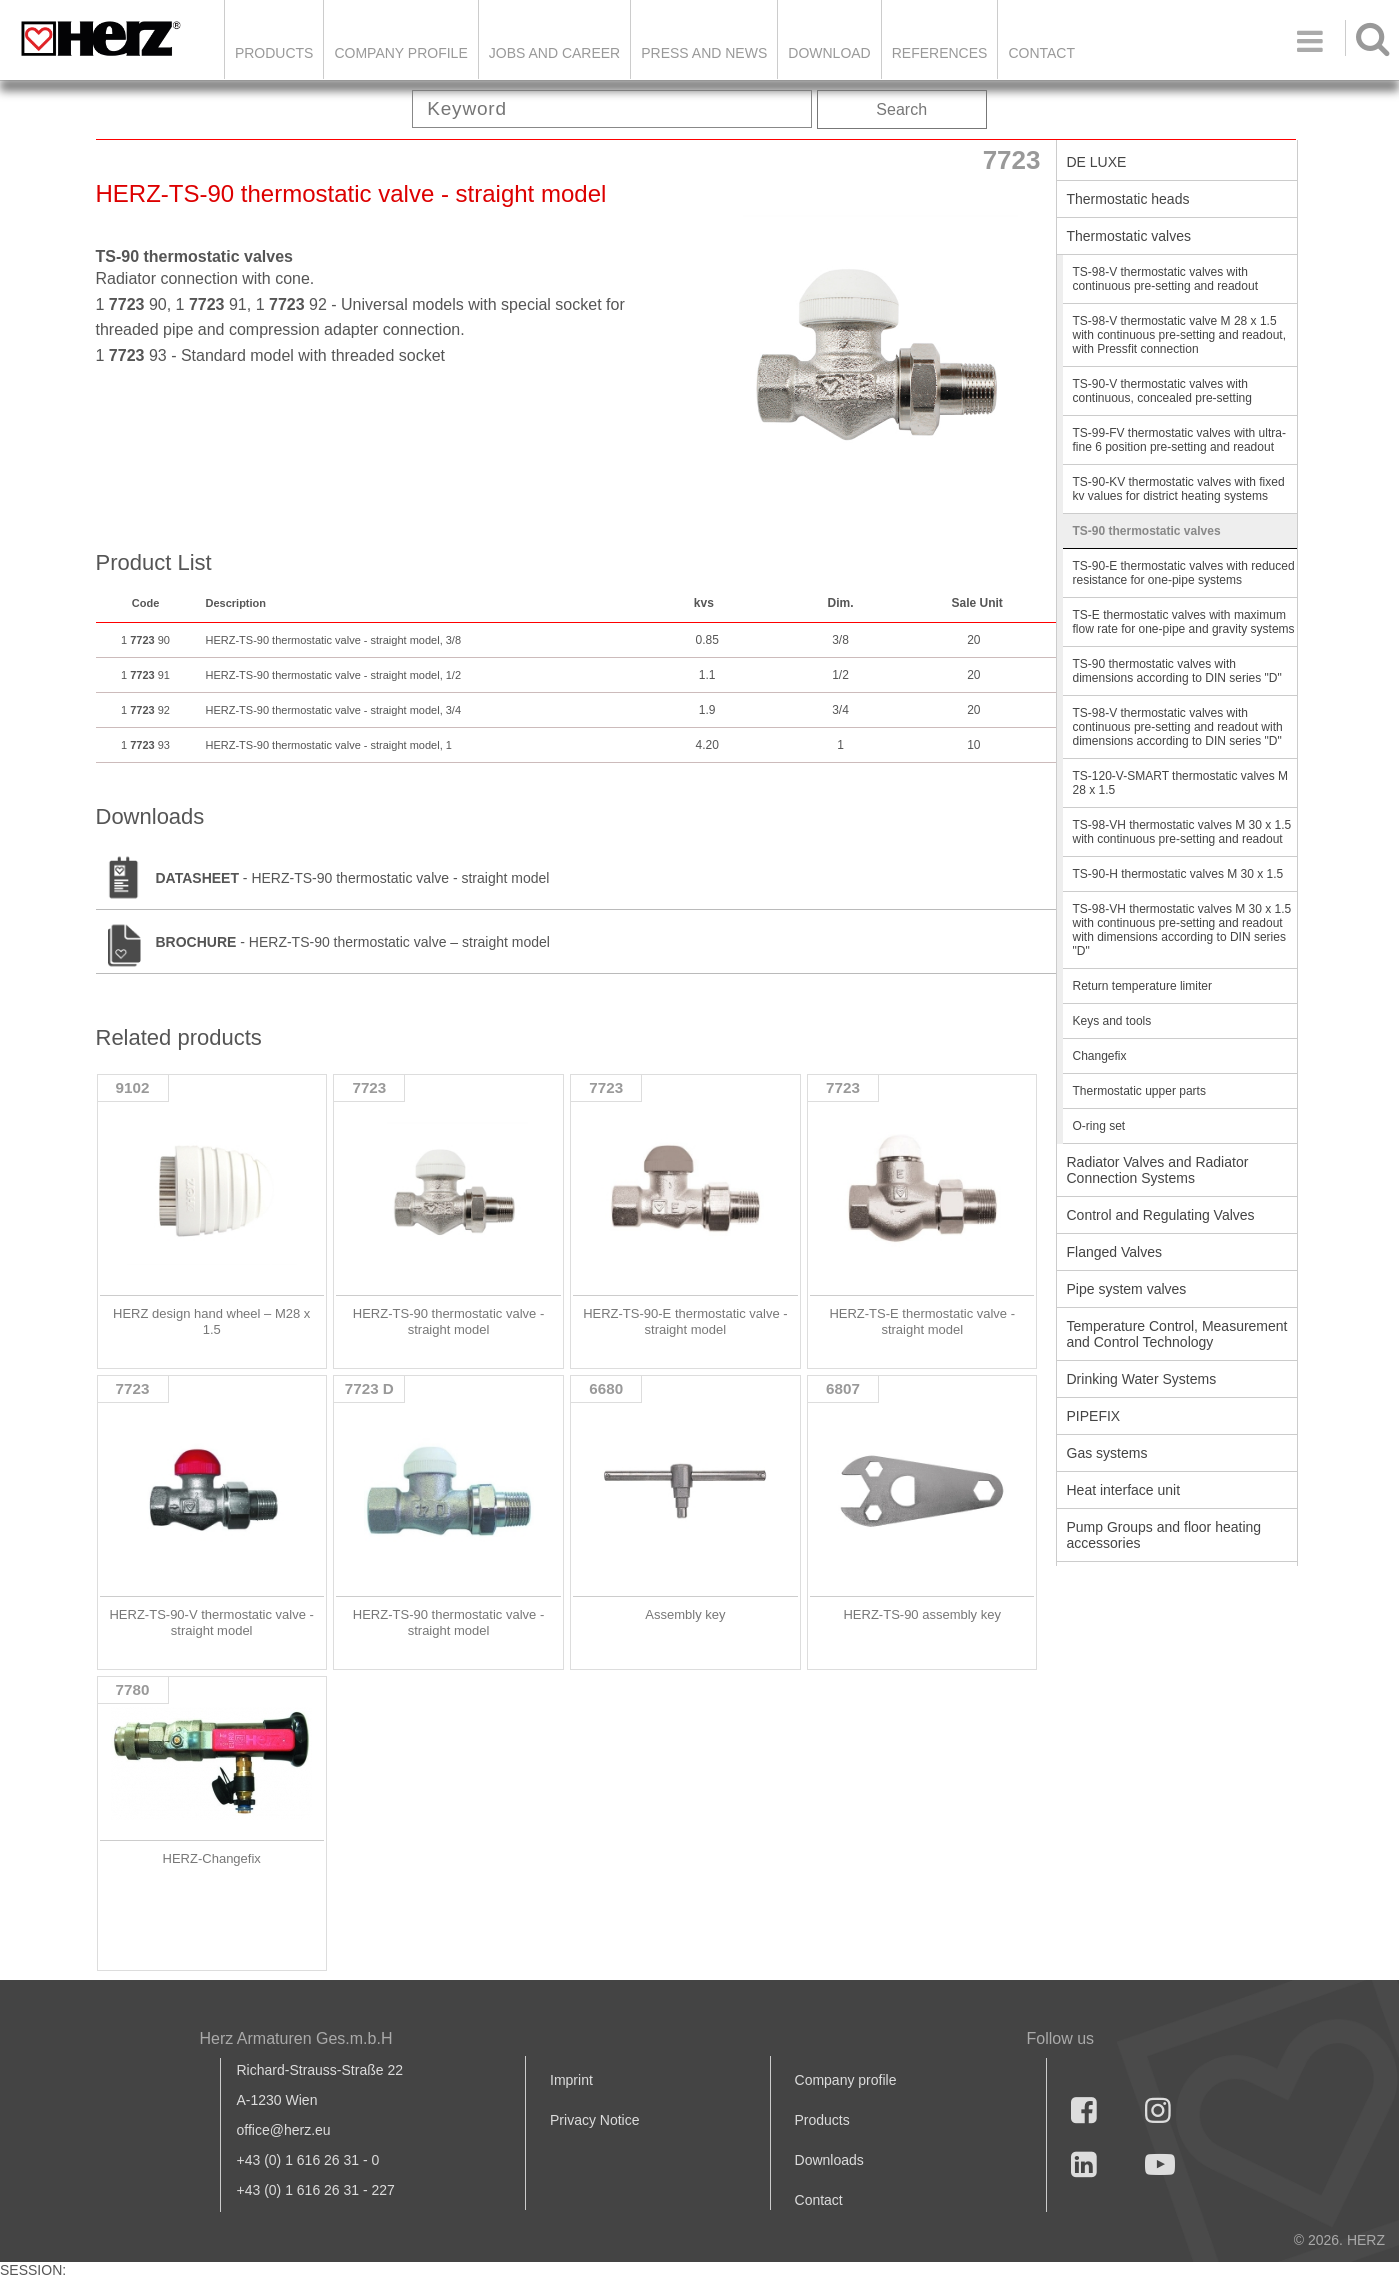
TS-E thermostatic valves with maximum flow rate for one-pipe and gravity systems (1184, 622)
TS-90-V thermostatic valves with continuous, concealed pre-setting (1162, 391)
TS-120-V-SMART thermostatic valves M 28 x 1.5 (1181, 783)
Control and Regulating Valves (1161, 1215)
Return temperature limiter (1142, 986)
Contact (1041, 53)
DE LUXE (1097, 162)
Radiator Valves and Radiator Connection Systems (1158, 1170)
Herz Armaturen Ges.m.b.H (296, 2038)
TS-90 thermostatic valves (1147, 531)
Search (901, 109)
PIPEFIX (1094, 1416)
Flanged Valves (1114, 1252)
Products (274, 53)
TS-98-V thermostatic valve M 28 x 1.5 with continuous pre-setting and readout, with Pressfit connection (1179, 335)
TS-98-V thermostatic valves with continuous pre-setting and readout (1165, 279)
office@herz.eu (284, 2130)
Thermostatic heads (1128, 199)
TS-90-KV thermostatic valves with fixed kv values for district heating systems (1179, 489)
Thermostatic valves (1129, 236)
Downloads (829, 2160)
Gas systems (1107, 1453)
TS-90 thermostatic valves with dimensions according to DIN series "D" (1177, 671)
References (940, 53)
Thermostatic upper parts (1139, 1091)
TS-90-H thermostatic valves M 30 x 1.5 (1178, 874)
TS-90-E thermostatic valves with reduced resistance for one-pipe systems (1184, 573)
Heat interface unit (1124, 1490)
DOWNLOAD (829, 53)
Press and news (704, 53)
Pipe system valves (1127, 1289)
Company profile (846, 2080)
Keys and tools (1112, 1021)
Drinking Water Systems (1142, 1379)
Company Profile (400, 53)
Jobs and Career (554, 53)
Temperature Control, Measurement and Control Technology (1177, 1334)
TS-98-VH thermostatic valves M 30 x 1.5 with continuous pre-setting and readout (1182, 832)
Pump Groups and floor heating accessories (1164, 1535)
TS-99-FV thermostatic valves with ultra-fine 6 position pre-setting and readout (1179, 440)
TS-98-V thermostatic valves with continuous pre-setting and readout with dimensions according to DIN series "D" (1178, 727)
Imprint (571, 2080)
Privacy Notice (594, 2120)
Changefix (1100, 1056)
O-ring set (1099, 1126)
